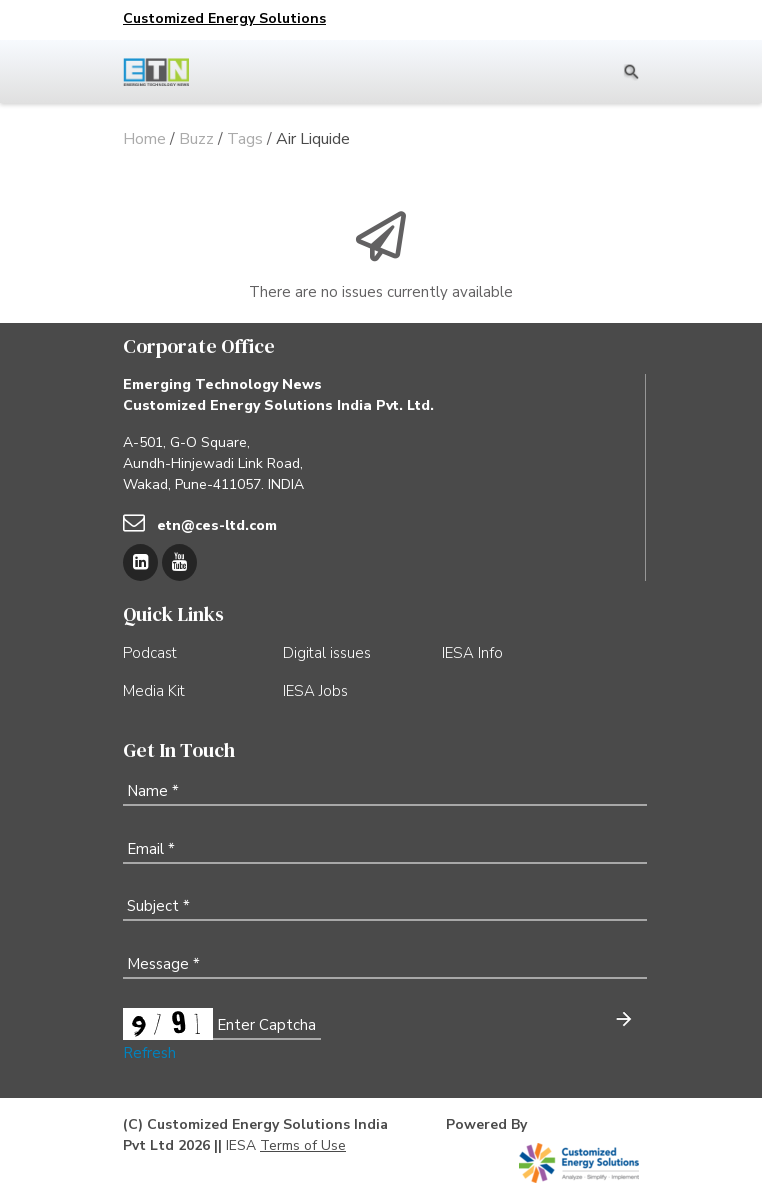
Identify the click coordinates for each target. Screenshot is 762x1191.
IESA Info (472, 653)
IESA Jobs (315, 691)
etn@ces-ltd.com (217, 525)
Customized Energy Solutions (224, 18)
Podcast (150, 653)
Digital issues (327, 653)
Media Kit (154, 691)
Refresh (149, 1053)
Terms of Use (303, 1145)
